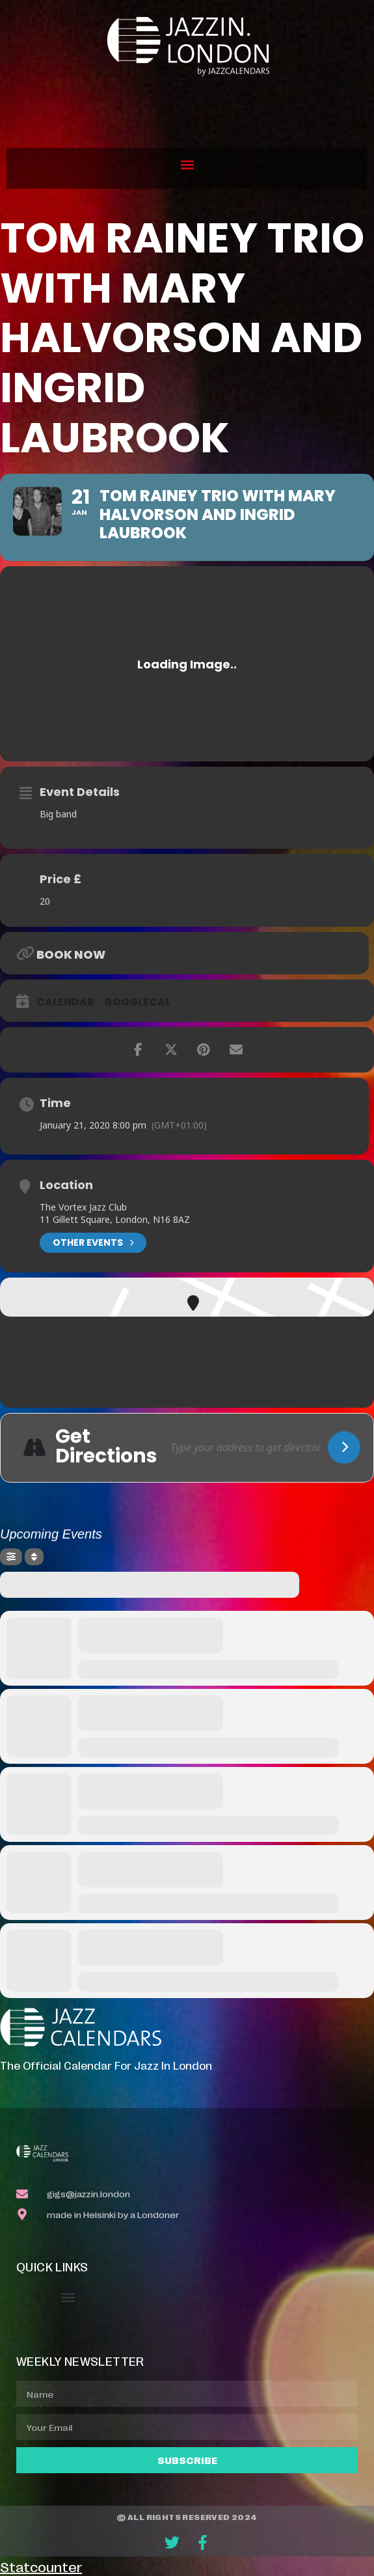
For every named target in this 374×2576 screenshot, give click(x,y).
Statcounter (41, 2566)
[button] (187, 165)
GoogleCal (137, 1002)
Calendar (65, 1002)
